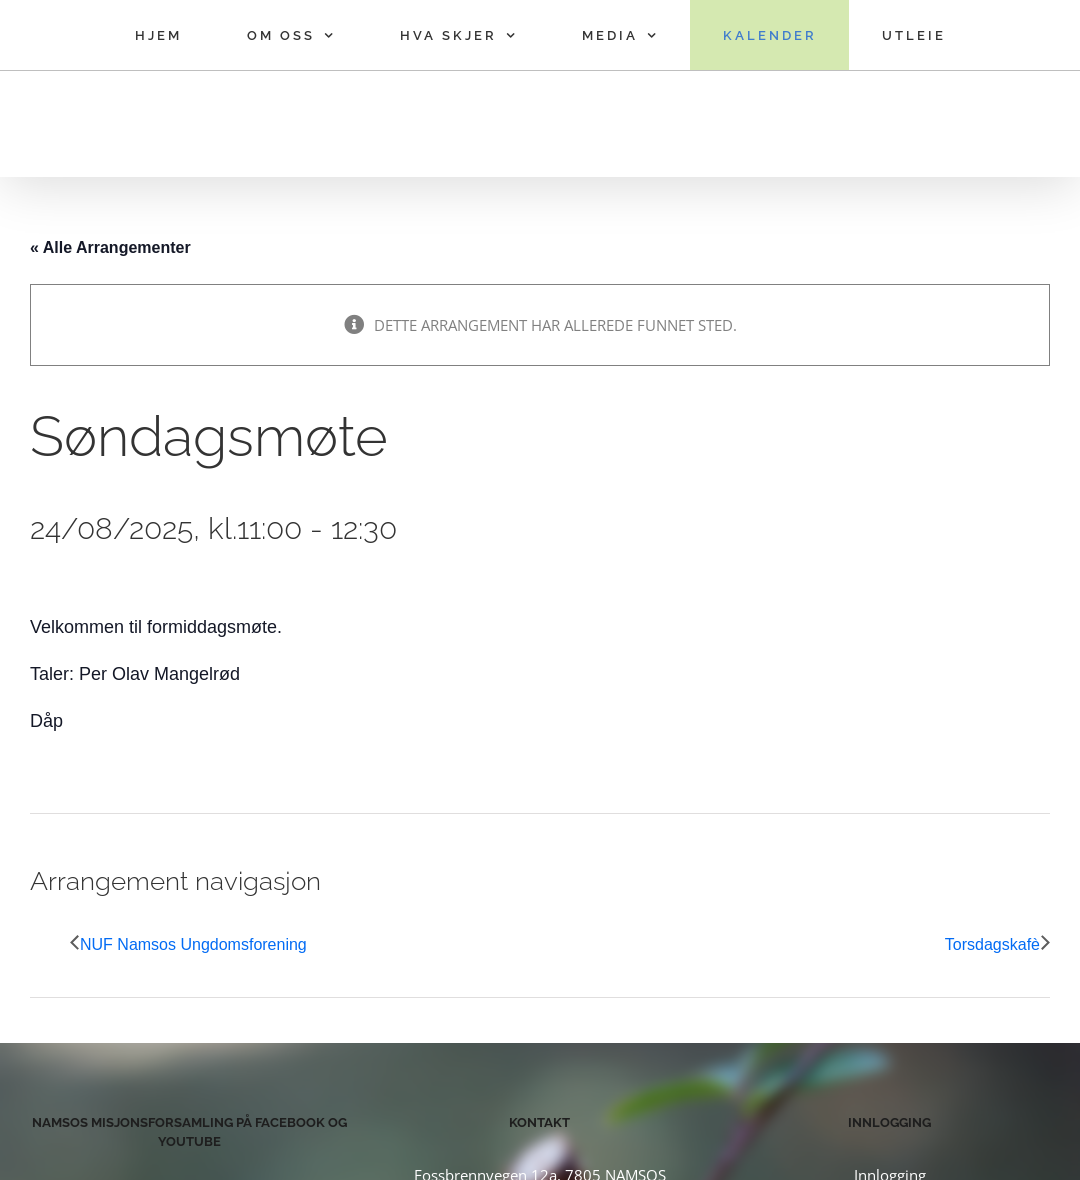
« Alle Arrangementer (110, 247)
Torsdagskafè (992, 944)
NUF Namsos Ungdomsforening (193, 944)
